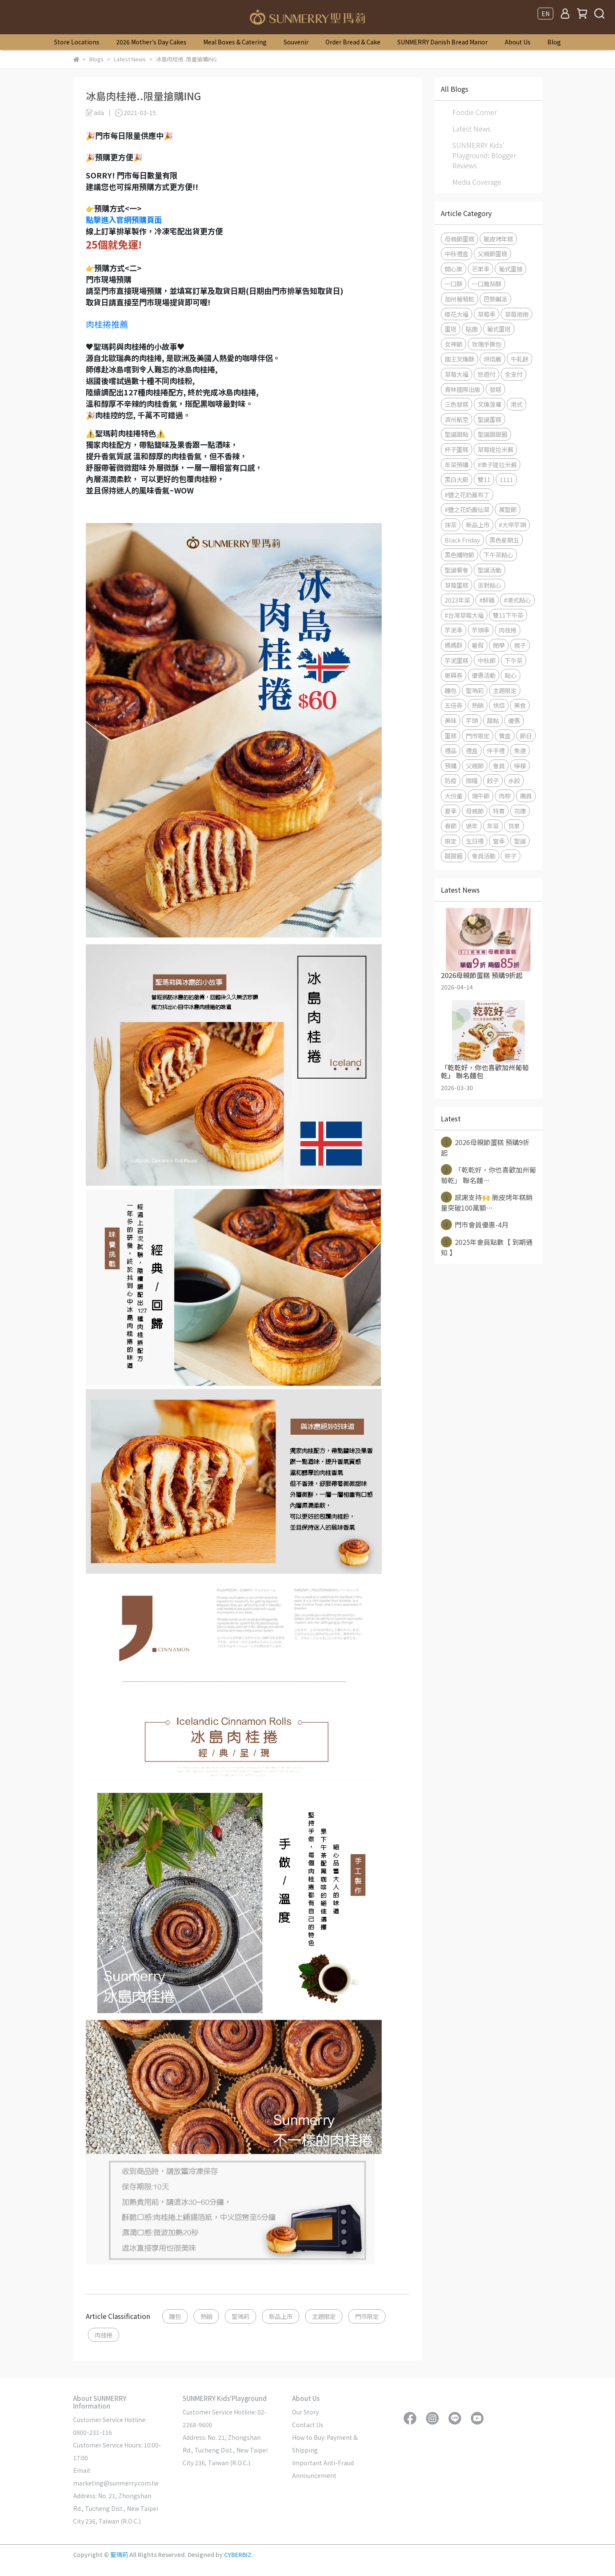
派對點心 (489, 585)
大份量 (453, 795)
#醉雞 (487, 599)
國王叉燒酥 (459, 358)
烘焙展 (492, 358)
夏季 (450, 810)
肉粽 (505, 795)
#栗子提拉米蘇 (497, 464)
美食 (520, 705)
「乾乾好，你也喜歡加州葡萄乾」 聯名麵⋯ (488, 1174)
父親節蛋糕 (492, 253)
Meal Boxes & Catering (235, 42)
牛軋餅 (519, 358)
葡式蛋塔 (499, 328)
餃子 (493, 780)
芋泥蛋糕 (456, 660)
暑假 (478, 645)
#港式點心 (517, 599)
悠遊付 (486, 374)
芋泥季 (453, 629)
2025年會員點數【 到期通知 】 (487, 1247)
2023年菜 (457, 599)
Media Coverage (476, 182)
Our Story (305, 2412)
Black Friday (462, 539)
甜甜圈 (453, 855)
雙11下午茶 (508, 615)
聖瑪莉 (240, 2316)
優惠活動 (483, 675)
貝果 (514, 825)
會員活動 (483, 855)
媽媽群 (453, 645)
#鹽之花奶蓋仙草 (467, 509)
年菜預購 (456, 464)
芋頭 (472, 720)
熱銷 (206, 2316)
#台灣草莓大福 (464, 615)
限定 (450, 840)
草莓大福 (456, 374)
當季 (499, 840)
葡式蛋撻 (510, 268)
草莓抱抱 (516, 314)
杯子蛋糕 (456, 449)
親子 (520, 645)
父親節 (475, 765)
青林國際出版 (462, 389)
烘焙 (499, 705)
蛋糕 (450, 735)
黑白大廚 (456, 479)
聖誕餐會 (456, 569)
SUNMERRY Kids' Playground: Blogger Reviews (484, 155)
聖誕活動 (489, 569)
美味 (450, 720)
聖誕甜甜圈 (492, 434)
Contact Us (307, 2424)
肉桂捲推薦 (107, 324)
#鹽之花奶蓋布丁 (467, 494)
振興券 (453, 675)
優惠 (514, 720)
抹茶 (450, 524)
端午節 (480, 795)
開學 (499, 645)
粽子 (511, 855)
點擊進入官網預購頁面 (124, 219)
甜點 (493, 720)
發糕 (495, 389)
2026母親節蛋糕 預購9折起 (485, 1147)
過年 (472, 825)
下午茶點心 (498, 554)
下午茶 (513, 660)
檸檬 (520, 765)
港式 (516, 404)
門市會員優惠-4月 (474, 1224)
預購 (450, 765)
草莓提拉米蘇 (495, 449)
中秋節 (486, 660)
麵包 (175, 2316)
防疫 (450, 780)
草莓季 (486, 314)
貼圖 (472, 328)
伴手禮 (496, 750)
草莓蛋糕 (456, 585)
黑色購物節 (459, 554)
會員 (499, 765)
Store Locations (76, 42)
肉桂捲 (103, 2334)
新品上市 (280, 2316)
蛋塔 (450, 328)
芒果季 (480, 268)
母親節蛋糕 (459, 238)
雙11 (484, 479)
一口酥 (453, 283)
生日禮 (475, 840)
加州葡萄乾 (459, 298)
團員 (526, 795)
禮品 (450, 750)
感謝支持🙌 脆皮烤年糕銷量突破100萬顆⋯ (487, 1202)
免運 (520, 750)
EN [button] (545, 13)
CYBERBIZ (237, 2554)
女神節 (453, 344)
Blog (554, 42)
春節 (450, 825)
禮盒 (472, 750)
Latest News (471, 128)
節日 (526, 735)
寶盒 (505, 735)
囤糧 (472, 780)
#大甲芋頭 (512, 524)
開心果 (453, 268)
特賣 (499, 810)
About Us (517, 42)
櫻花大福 (456, 314)
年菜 (493, 825)
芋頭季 (480, 629)
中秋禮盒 (456, 253)
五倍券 (453, 705)
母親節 (475, 810)
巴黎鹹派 (495, 298)
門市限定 (367, 2316)
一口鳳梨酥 (486, 283)
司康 (520, 810)
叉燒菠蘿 (489, 404)
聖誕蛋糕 (489, 419)
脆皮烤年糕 (498, 238)
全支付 (513, 374)
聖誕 (520, 840)
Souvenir (296, 42)
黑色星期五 (504, 539)
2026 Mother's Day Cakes (151, 42)
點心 (511, 675)
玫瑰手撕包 (486, 344)
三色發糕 (456, 404)
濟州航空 (456, 419)
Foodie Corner (474, 112)
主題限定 (324, 2316)
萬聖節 (508, 509)
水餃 (514, 780)
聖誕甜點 (456, 434)
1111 (506, 479)
